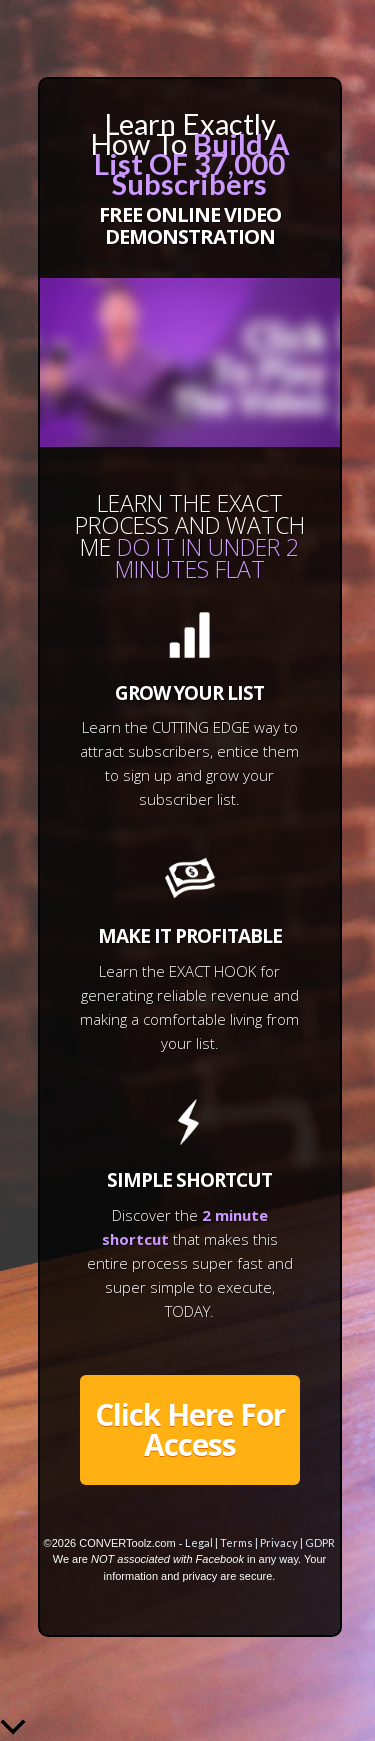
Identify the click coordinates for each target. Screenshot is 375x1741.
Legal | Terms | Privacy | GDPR (260, 1542)
